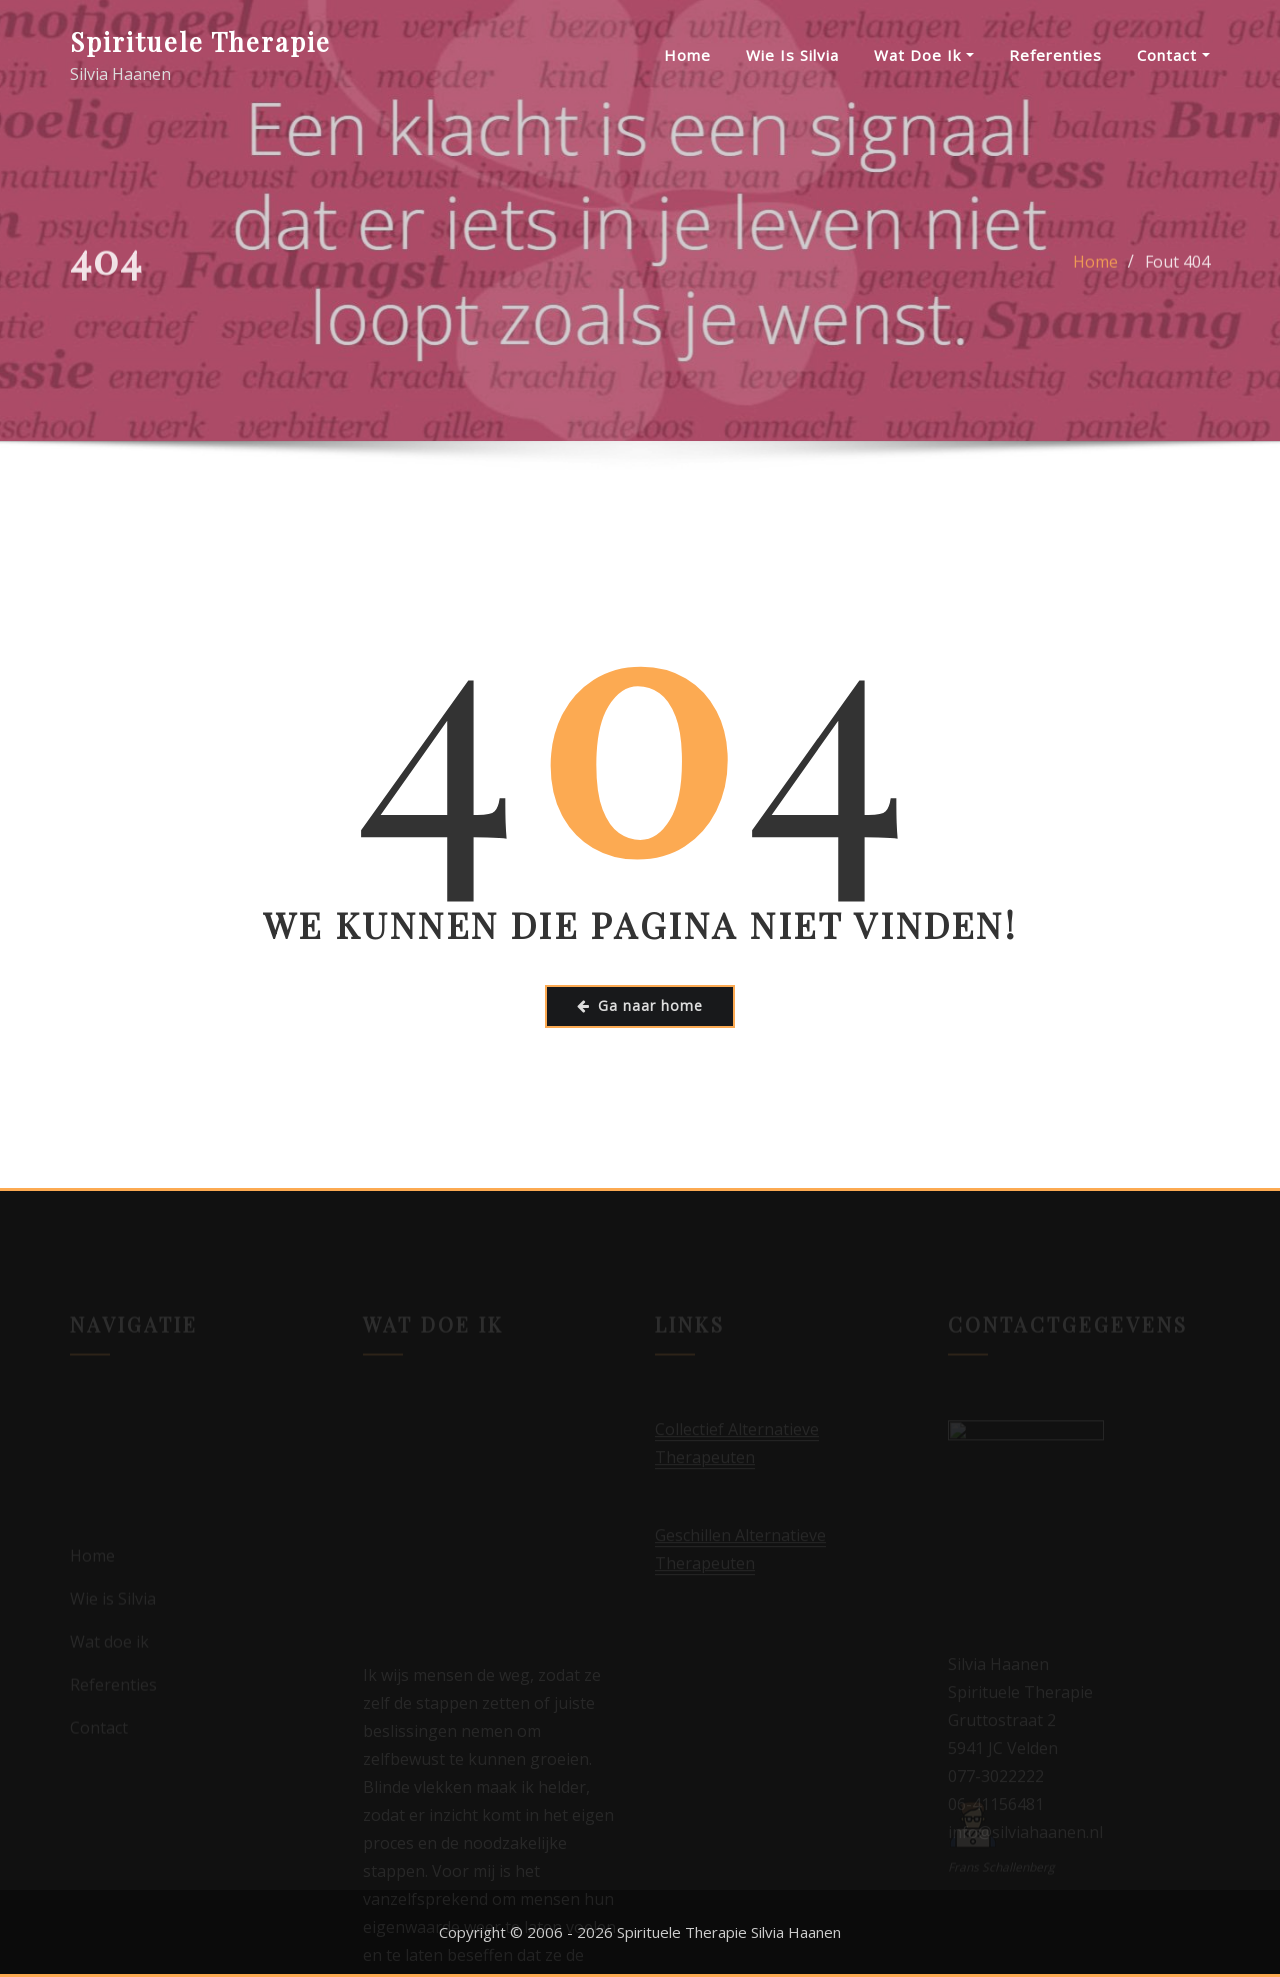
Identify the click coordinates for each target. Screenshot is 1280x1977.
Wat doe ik (924, 55)
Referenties (1055, 55)
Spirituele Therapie (200, 41)
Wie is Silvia (792, 55)
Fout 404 (1177, 269)
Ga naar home (640, 1005)
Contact (1173, 55)
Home (687, 55)
